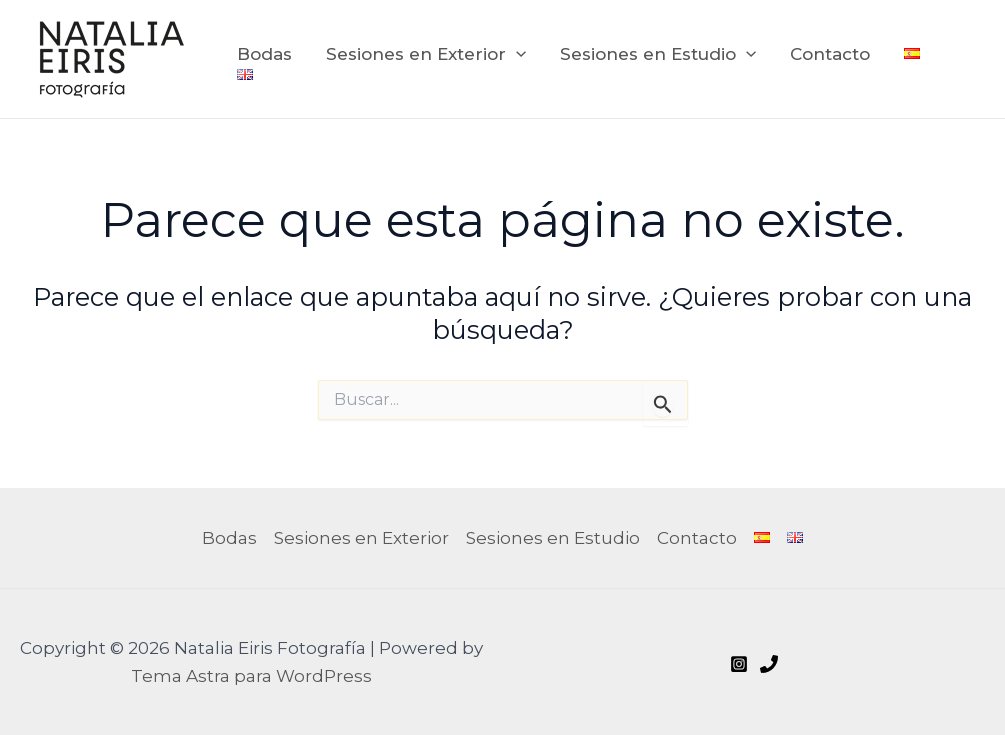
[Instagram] (739, 664)
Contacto (830, 54)
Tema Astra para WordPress (251, 676)
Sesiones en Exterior (426, 54)
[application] (516, 54)
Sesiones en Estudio (658, 54)
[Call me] (769, 664)
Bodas (264, 54)
